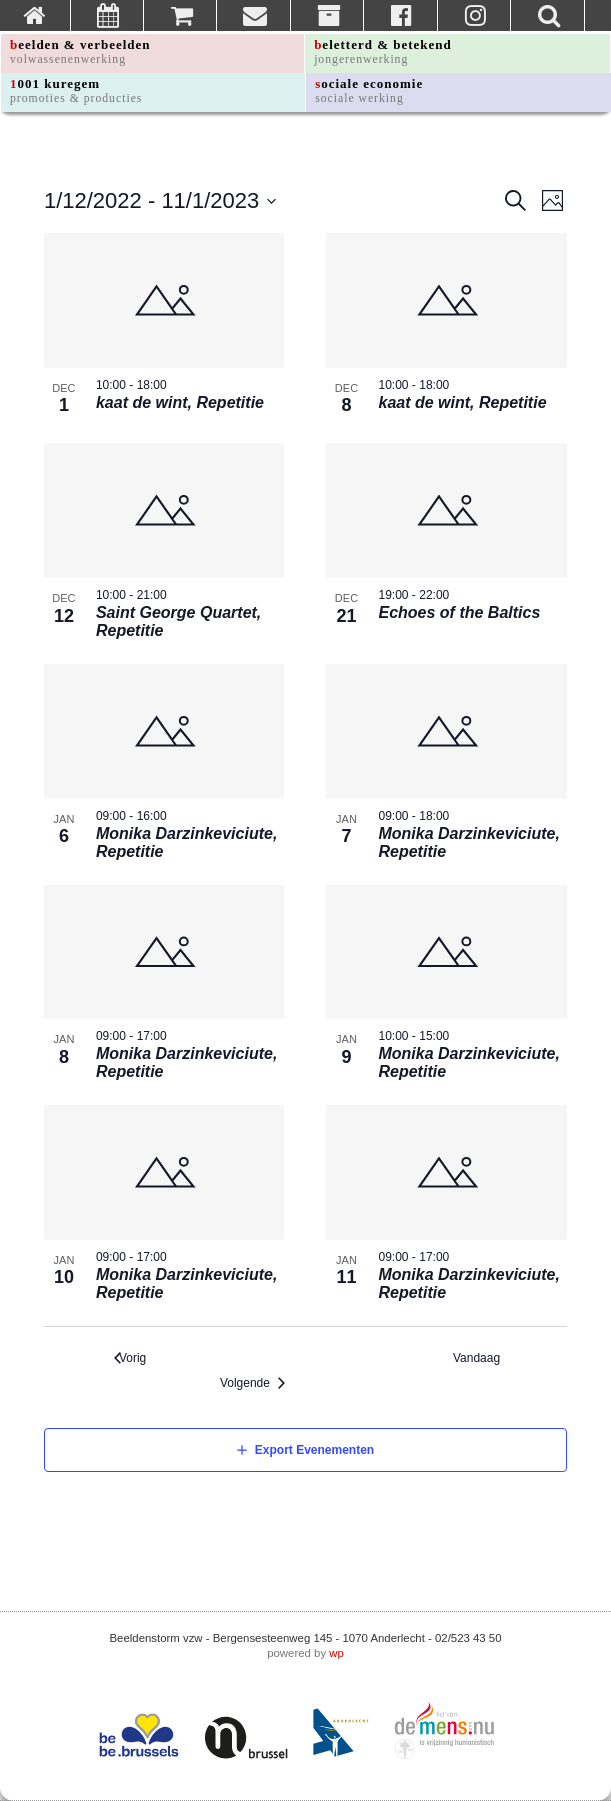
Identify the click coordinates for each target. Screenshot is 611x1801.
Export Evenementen (314, 1450)
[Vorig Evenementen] (130, 1358)
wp (336, 1653)
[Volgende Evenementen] (257, 1383)
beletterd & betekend (383, 51)
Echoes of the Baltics (459, 612)
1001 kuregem (76, 90)
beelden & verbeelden (80, 51)
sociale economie (369, 90)
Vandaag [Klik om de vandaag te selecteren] (481, 1358)
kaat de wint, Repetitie (180, 402)
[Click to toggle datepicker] (160, 200)
